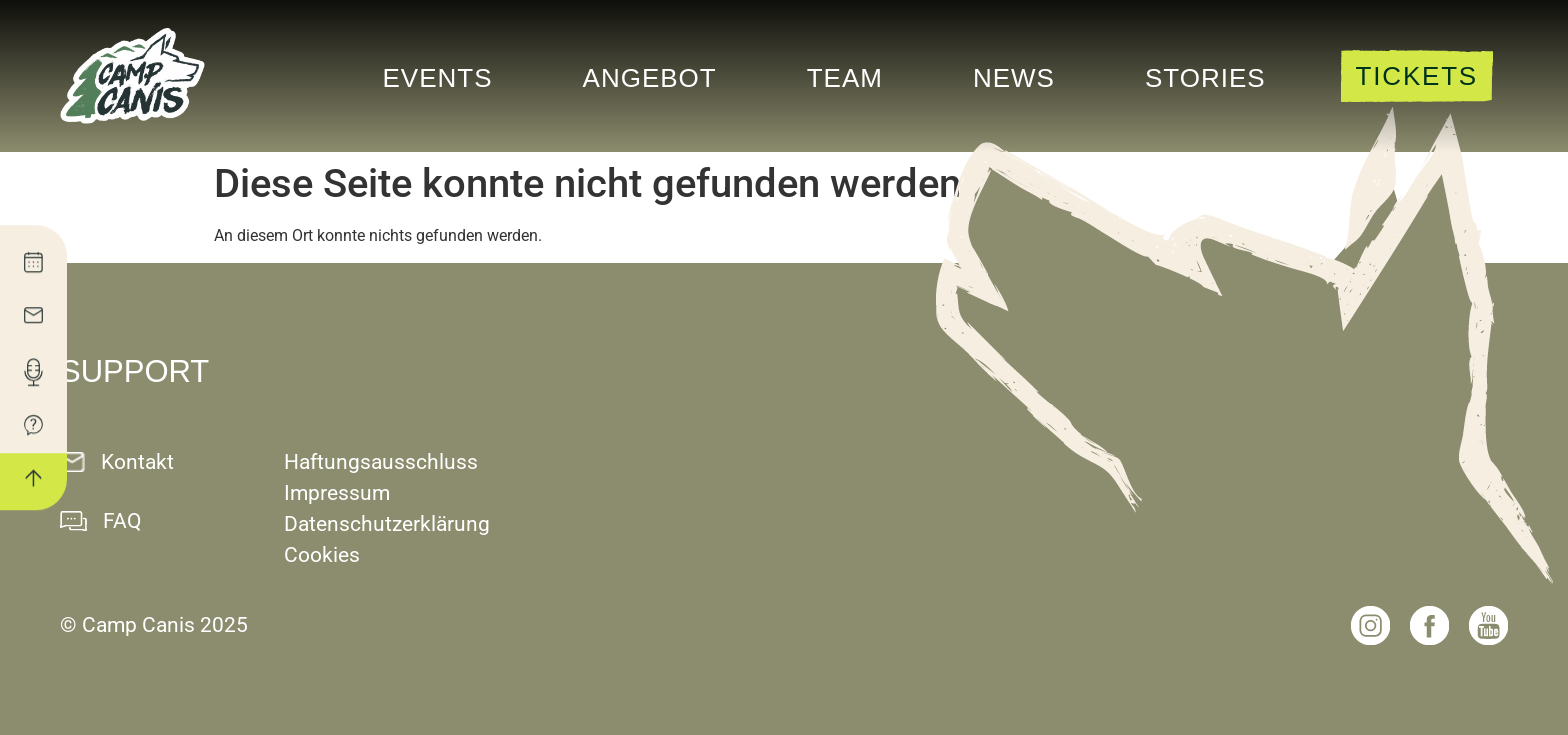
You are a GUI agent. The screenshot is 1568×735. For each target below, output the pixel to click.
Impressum (337, 493)
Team (845, 78)
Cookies (322, 555)
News (1014, 78)
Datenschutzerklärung (387, 524)
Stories (1205, 78)
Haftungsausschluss (381, 462)
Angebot (650, 78)
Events (438, 78)
